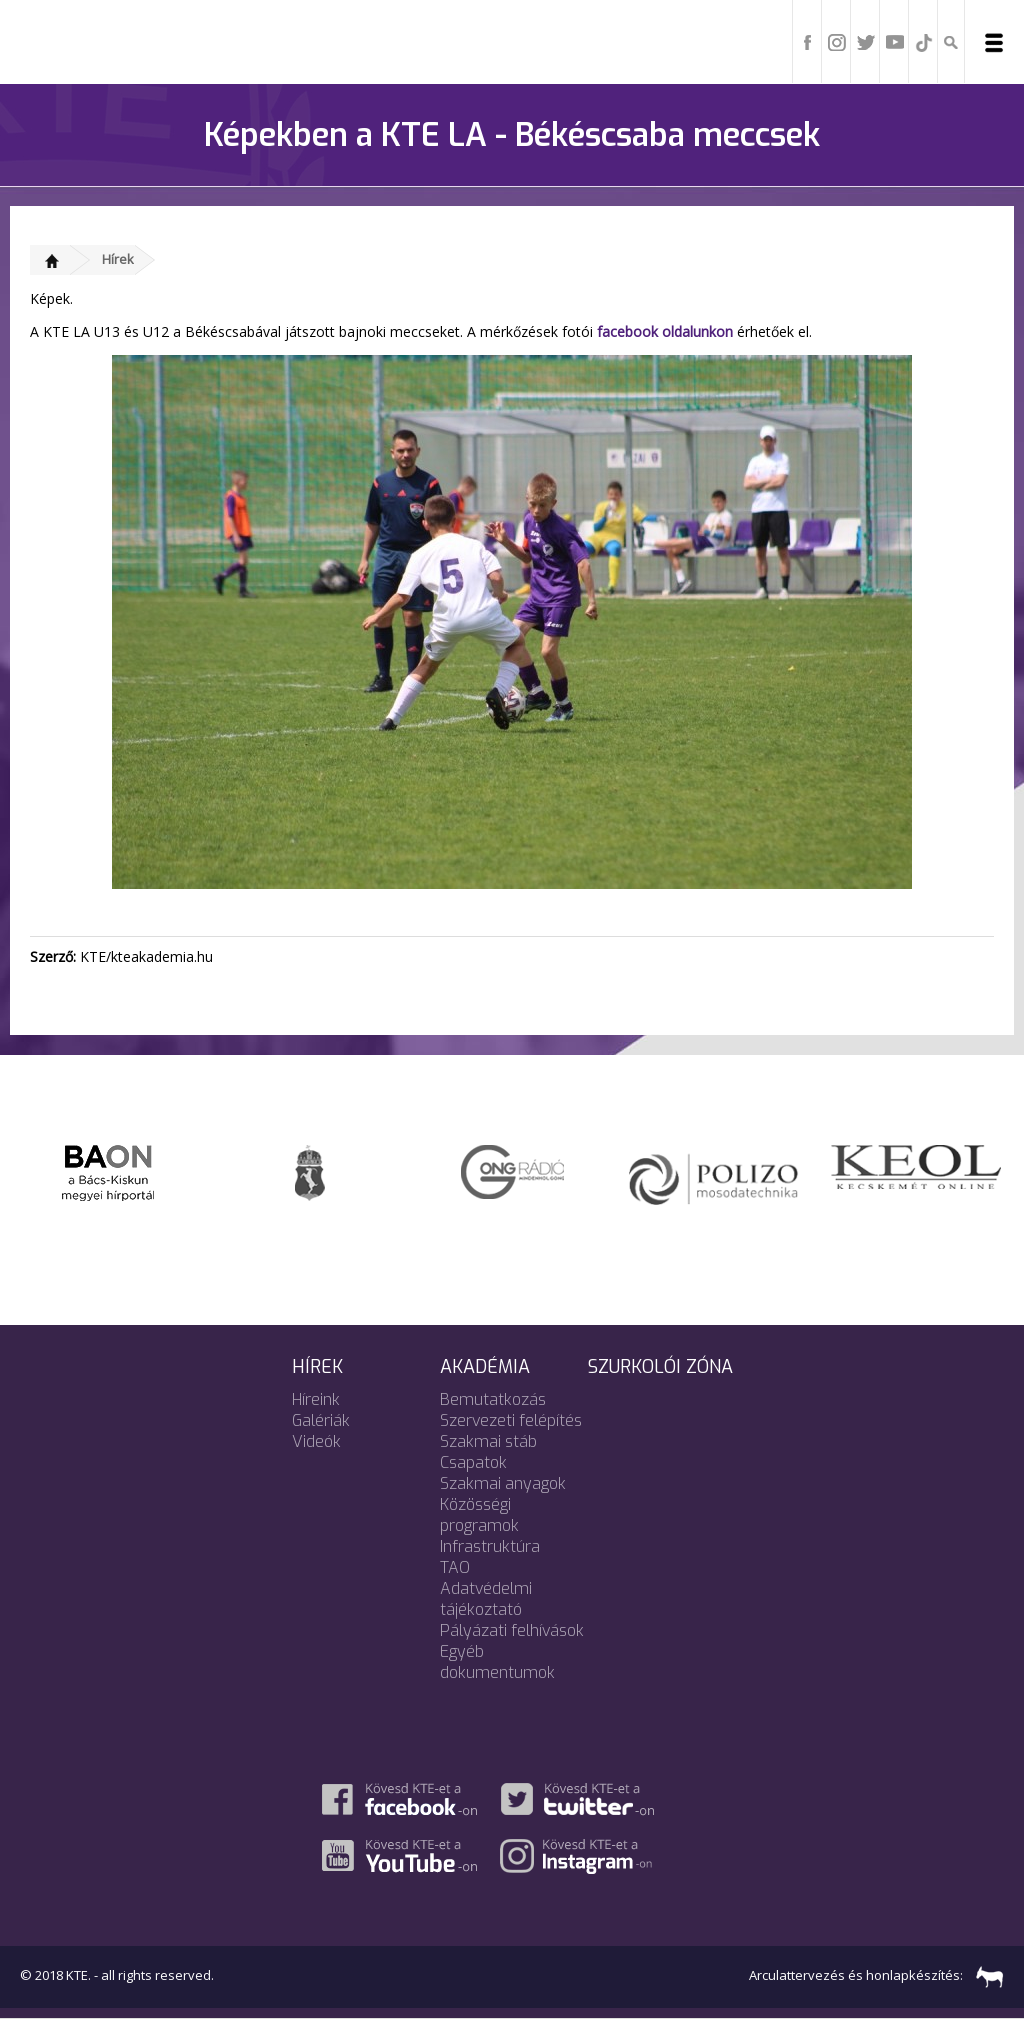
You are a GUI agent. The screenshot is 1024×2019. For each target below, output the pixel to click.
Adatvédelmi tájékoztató (486, 1599)
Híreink (316, 1399)
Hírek (118, 259)
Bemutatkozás (493, 1399)
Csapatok (473, 1462)
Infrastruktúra (490, 1546)
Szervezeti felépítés (511, 1420)
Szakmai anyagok (503, 1483)
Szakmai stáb (488, 1441)
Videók (316, 1441)
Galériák (321, 1420)
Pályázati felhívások (512, 1630)
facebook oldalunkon (665, 331)
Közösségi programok (479, 1515)
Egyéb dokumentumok (497, 1662)
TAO (455, 1567)
